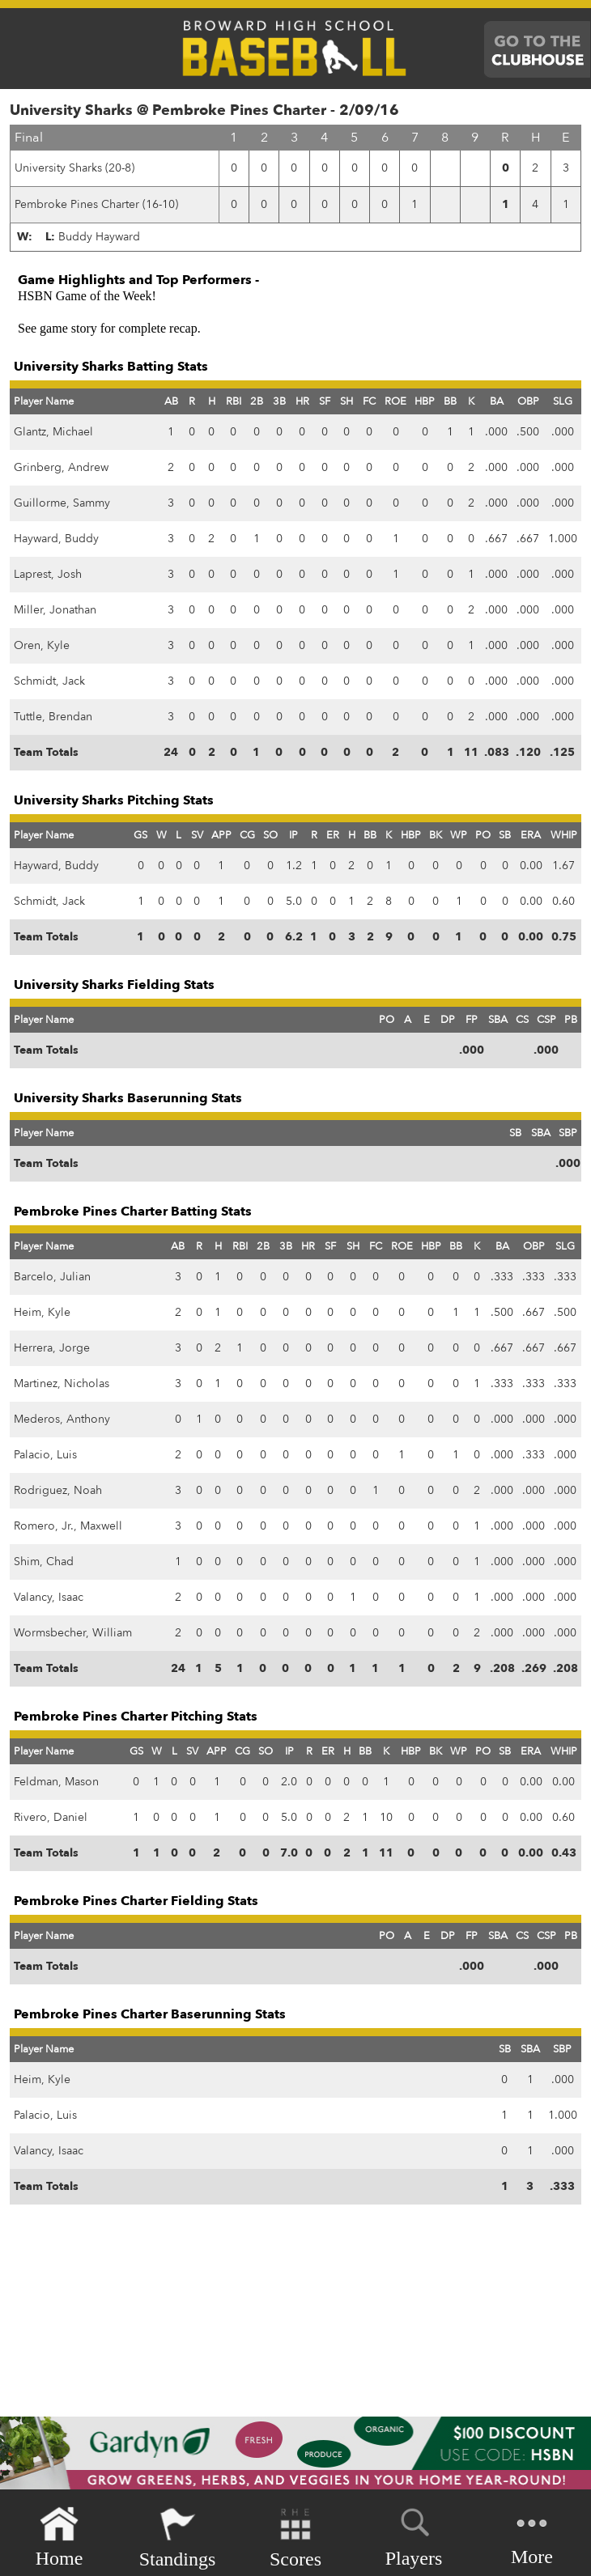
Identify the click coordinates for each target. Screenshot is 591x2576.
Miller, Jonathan (55, 609)
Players (414, 2535)
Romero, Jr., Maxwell (68, 1526)
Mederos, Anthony (62, 1419)
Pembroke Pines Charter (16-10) (96, 204)
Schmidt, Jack (49, 681)
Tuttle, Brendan (53, 716)
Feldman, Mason (56, 1781)
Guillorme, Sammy (62, 503)
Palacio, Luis (45, 1454)
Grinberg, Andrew (61, 467)
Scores (295, 2538)
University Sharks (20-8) (74, 168)
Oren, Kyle (42, 645)
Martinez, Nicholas (61, 1383)
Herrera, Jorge (52, 1348)
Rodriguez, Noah (58, 1490)
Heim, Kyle (42, 1312)
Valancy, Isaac (48, 1597)
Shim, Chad (44, 1561)
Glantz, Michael (53, 431)
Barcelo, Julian (52, 1276)
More (532, 2536)
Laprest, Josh (48, 574)
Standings (177, 2538)
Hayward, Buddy (56, 538)
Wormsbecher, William (73, 1632)
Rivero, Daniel (50, 1817)
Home (59, 2538)
